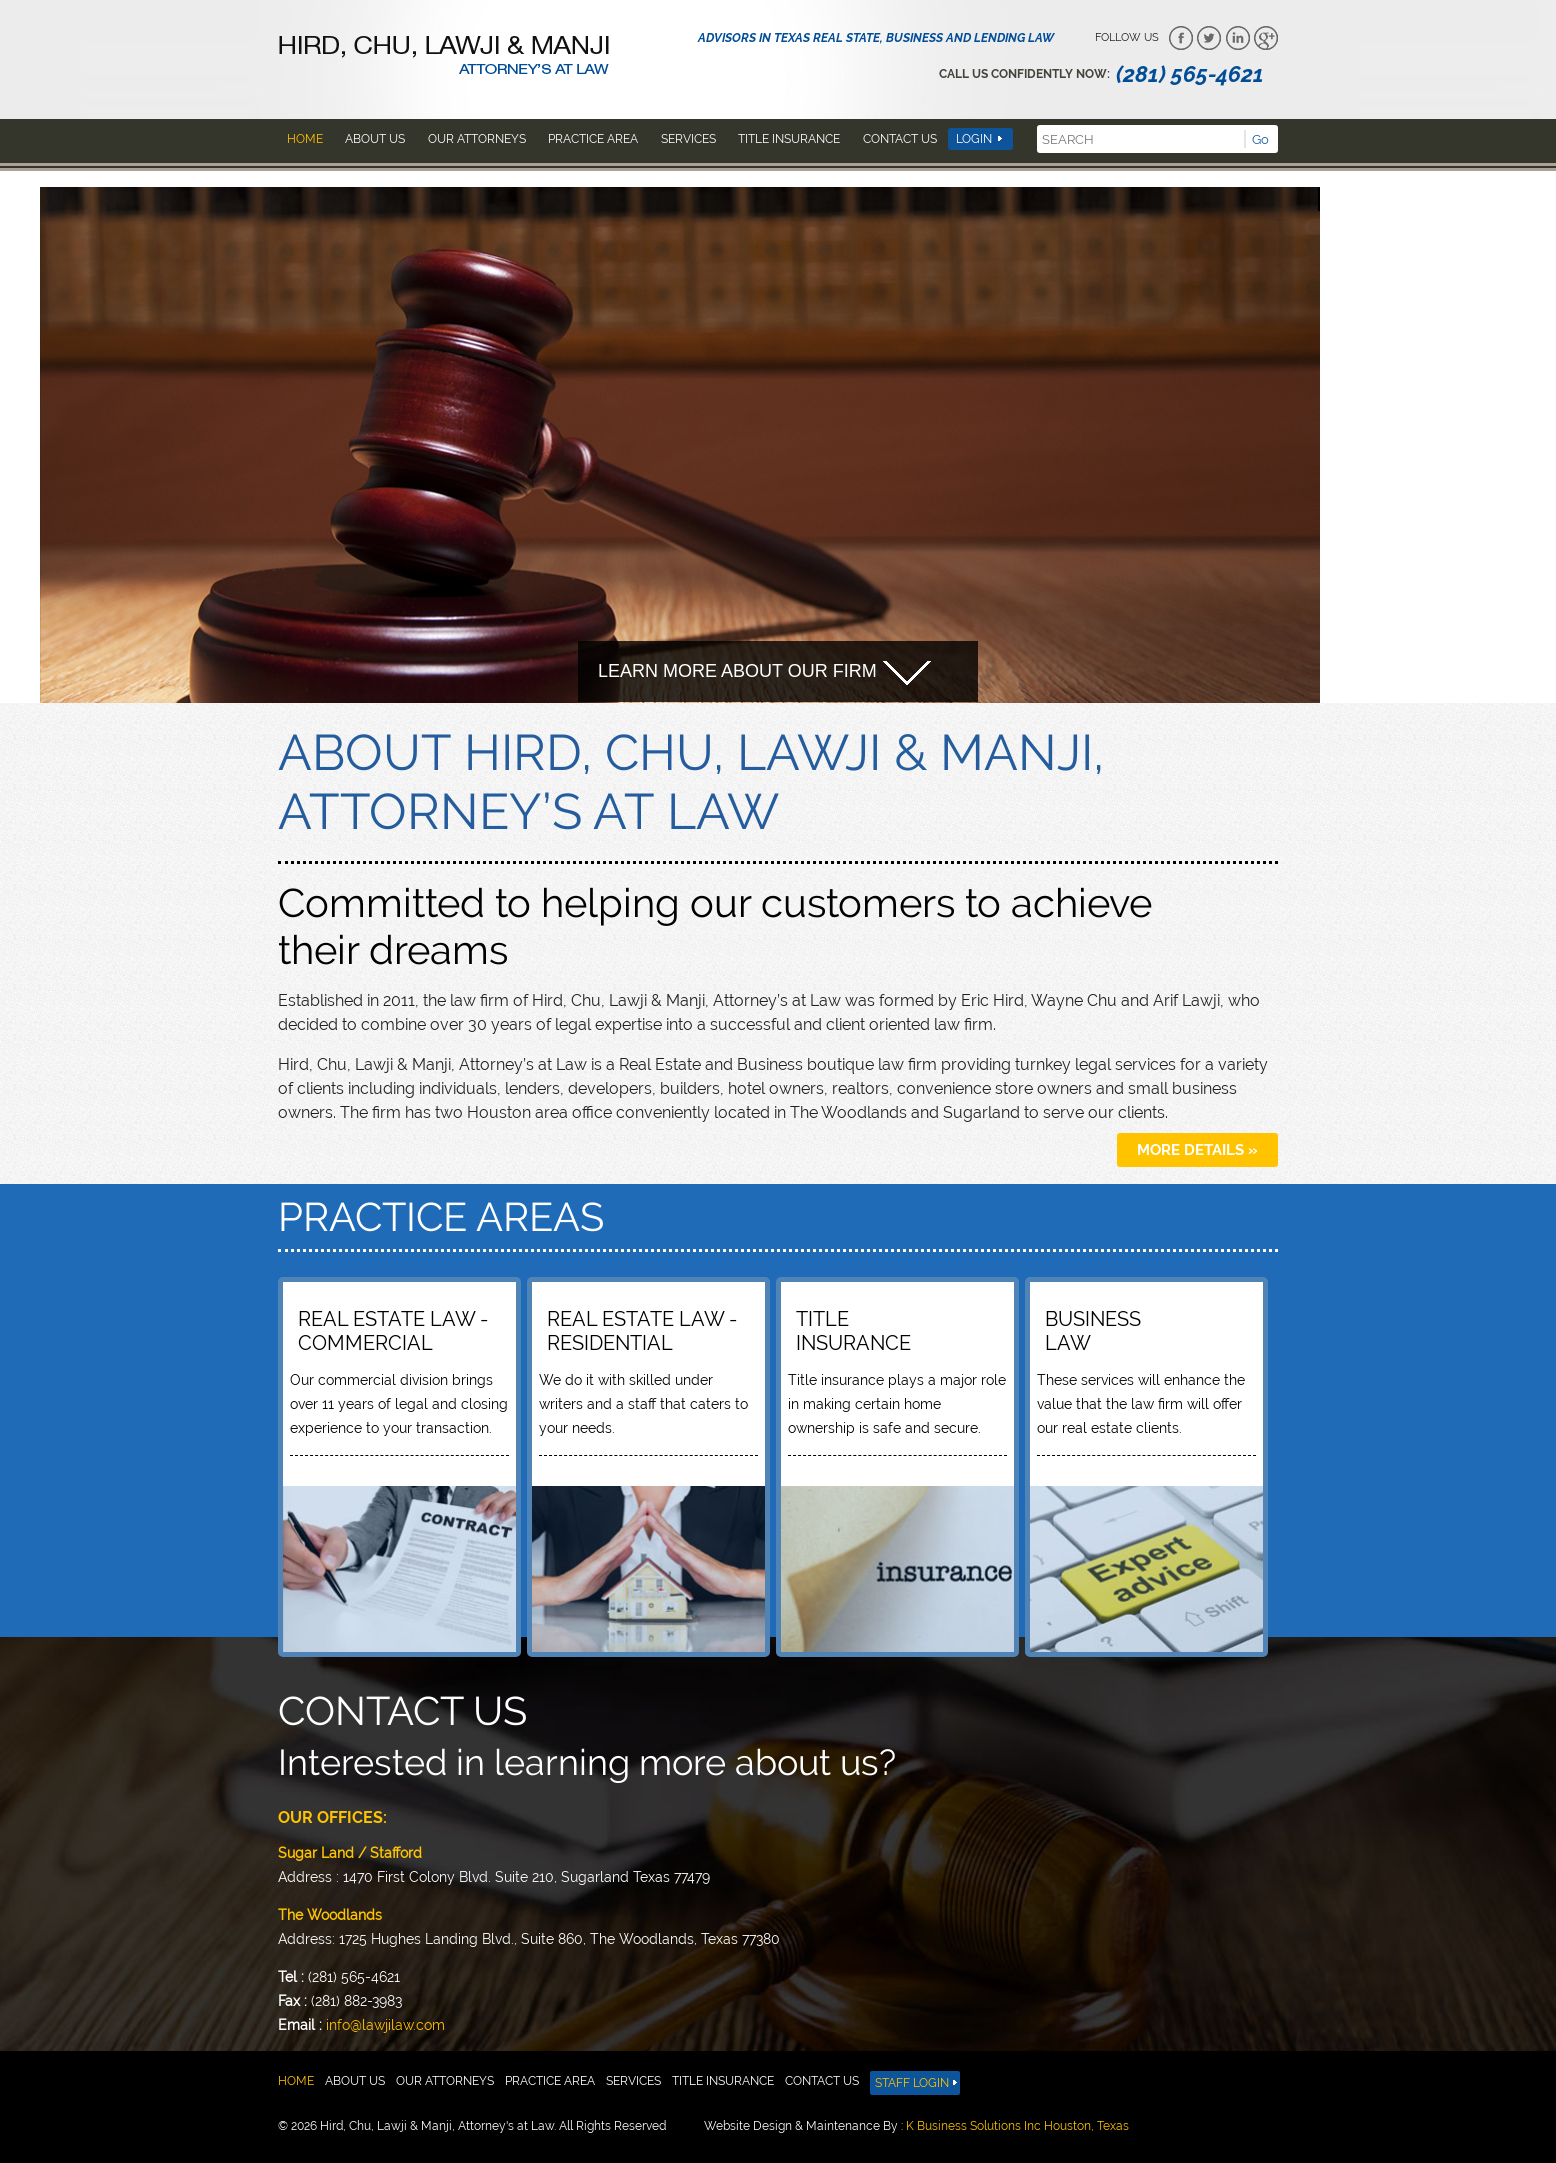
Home (305, 139)
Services (688, 139)
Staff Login (912, 2083)
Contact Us (900, 139)
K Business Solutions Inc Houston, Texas (1017, 2126)
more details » (1197, 1150)
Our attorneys (477, 139)
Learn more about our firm (764, 673)
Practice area (593, 139)
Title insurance (789, 139)
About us (375, 139)
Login (974, 139)
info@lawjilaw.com (385, 2025)
